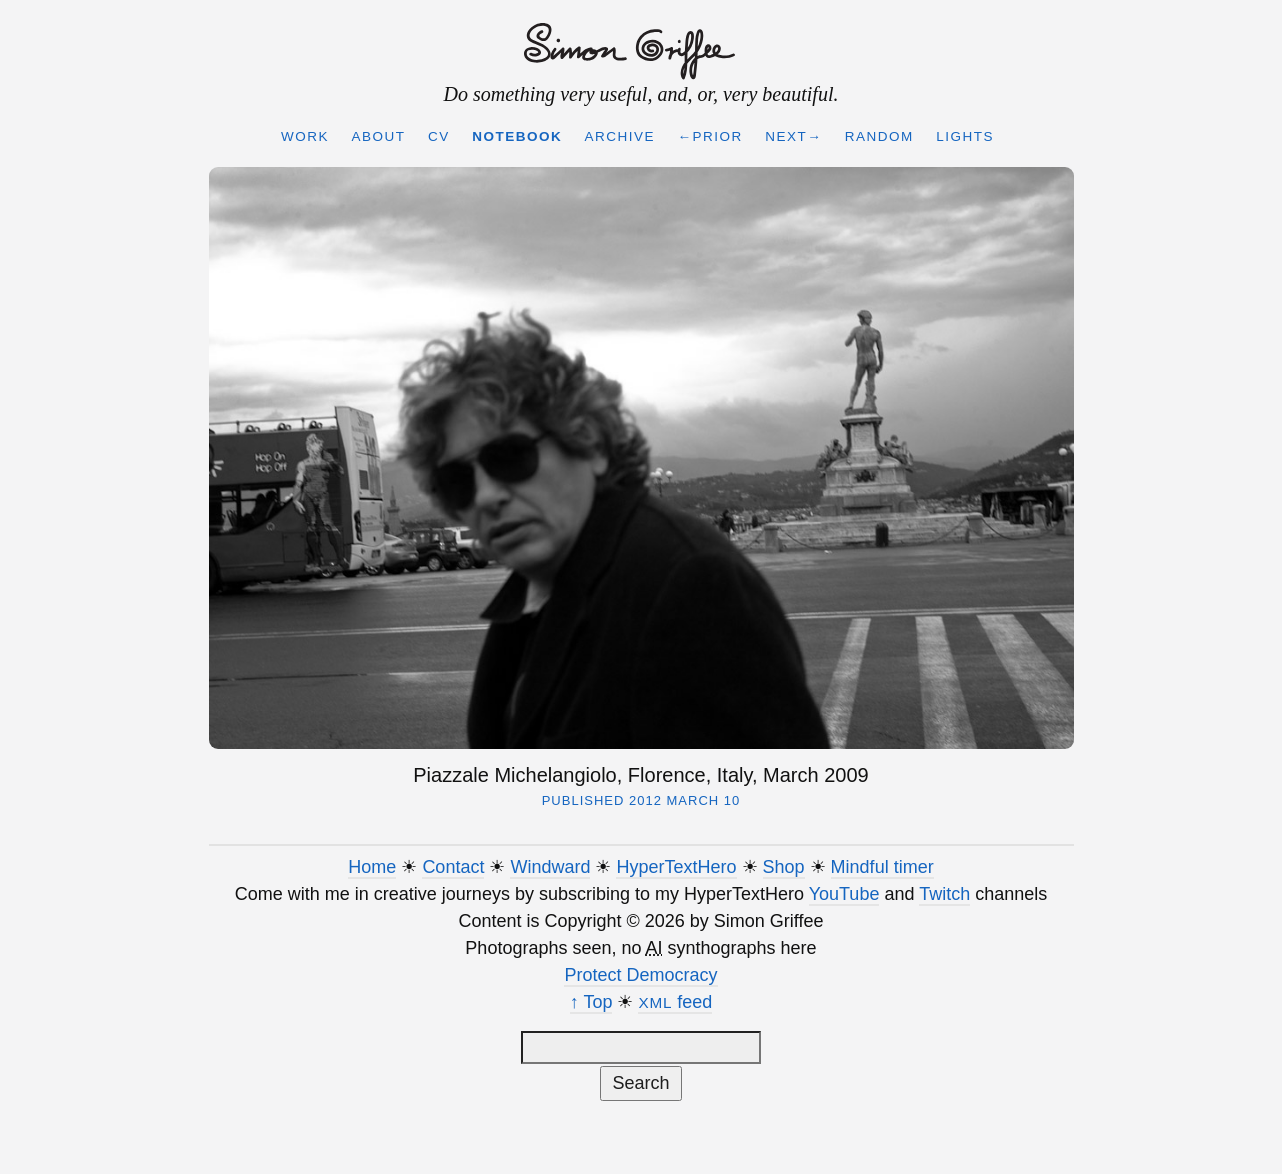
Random (879, 136)
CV (439, 136)
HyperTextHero (676, 867)
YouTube (844, 894)
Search (640, 1083)
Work (305, 136)
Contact (453, 867)
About (378, 136)
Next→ (793, 136)
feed (675, 1002)
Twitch (944, 894)
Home (372, 867)
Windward (550, 867)
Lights (965, 136)
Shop (784, 867)
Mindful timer (882, 867)
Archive (620, 136)
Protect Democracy (640, 975)
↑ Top (591, 1002)
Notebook (517, 136)
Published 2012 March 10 (641, 800)
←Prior (710, 136)
